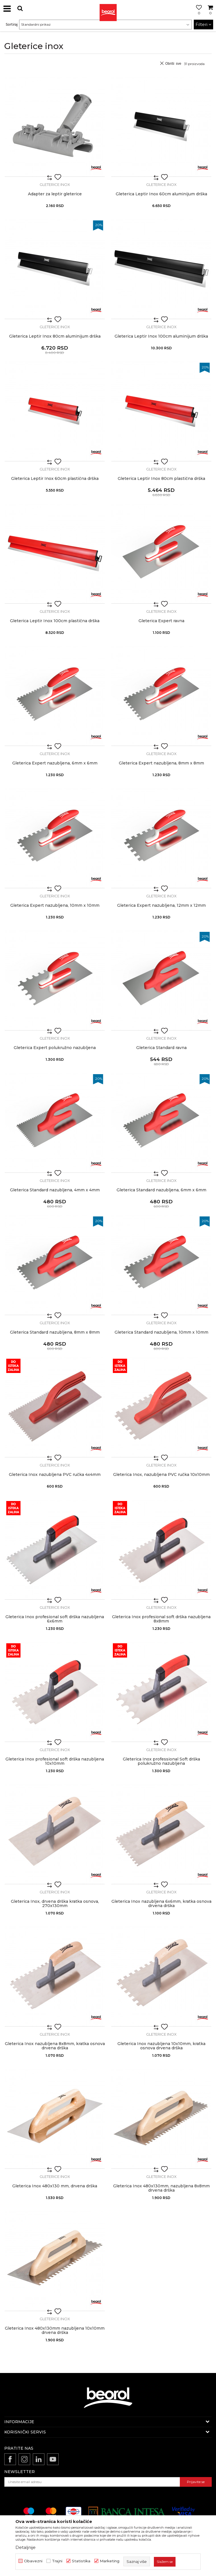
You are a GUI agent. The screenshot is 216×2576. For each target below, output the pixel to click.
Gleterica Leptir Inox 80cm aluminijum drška (55, 336)
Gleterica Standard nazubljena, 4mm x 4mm (55, 1190)
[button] (20, 8)
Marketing (109, 2561)
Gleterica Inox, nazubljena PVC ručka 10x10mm (161, 1474)
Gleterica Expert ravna (161, 621)
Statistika (81, 2561)
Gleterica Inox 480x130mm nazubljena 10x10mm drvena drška (55, 2330)
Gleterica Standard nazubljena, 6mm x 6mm (161, 1190)
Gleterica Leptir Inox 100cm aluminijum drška (161, 336)
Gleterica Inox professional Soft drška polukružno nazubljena (161, 1761)
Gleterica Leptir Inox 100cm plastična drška (54, 621)
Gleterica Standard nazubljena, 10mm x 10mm (161, 1332)
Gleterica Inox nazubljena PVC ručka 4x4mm (55, 1474)
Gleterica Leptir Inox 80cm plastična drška (161, 478)
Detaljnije (25, 2547)
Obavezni (33, 2561)
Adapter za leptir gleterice (55, 194)
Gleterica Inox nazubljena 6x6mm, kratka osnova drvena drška (161, 1903)
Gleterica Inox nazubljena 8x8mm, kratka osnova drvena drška (55, 2046)
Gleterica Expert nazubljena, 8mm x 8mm (161, 763)
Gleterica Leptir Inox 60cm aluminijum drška (161, 194)
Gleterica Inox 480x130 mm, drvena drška (54, 2186)
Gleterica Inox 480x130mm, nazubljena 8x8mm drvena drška (161, 2188)
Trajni (57, 2561)
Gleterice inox (55, 184)
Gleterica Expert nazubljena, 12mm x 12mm (161, 905)
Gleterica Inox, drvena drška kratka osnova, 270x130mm (55, 1903)
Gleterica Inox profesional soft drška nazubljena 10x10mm (54, 1761)
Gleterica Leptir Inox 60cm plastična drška (55, 478)
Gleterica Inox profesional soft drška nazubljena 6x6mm (54, 1619)
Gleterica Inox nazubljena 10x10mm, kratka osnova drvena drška (161, 2046)
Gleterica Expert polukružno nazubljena (55, 1048)
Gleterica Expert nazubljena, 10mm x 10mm (54, 905)
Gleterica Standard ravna (161, 1048)
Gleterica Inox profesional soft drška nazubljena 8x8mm (161, 1619)
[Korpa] (210, 15)
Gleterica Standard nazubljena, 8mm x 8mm (55, 1332)
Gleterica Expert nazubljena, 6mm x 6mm (54, 763)
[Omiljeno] (197, 15)
